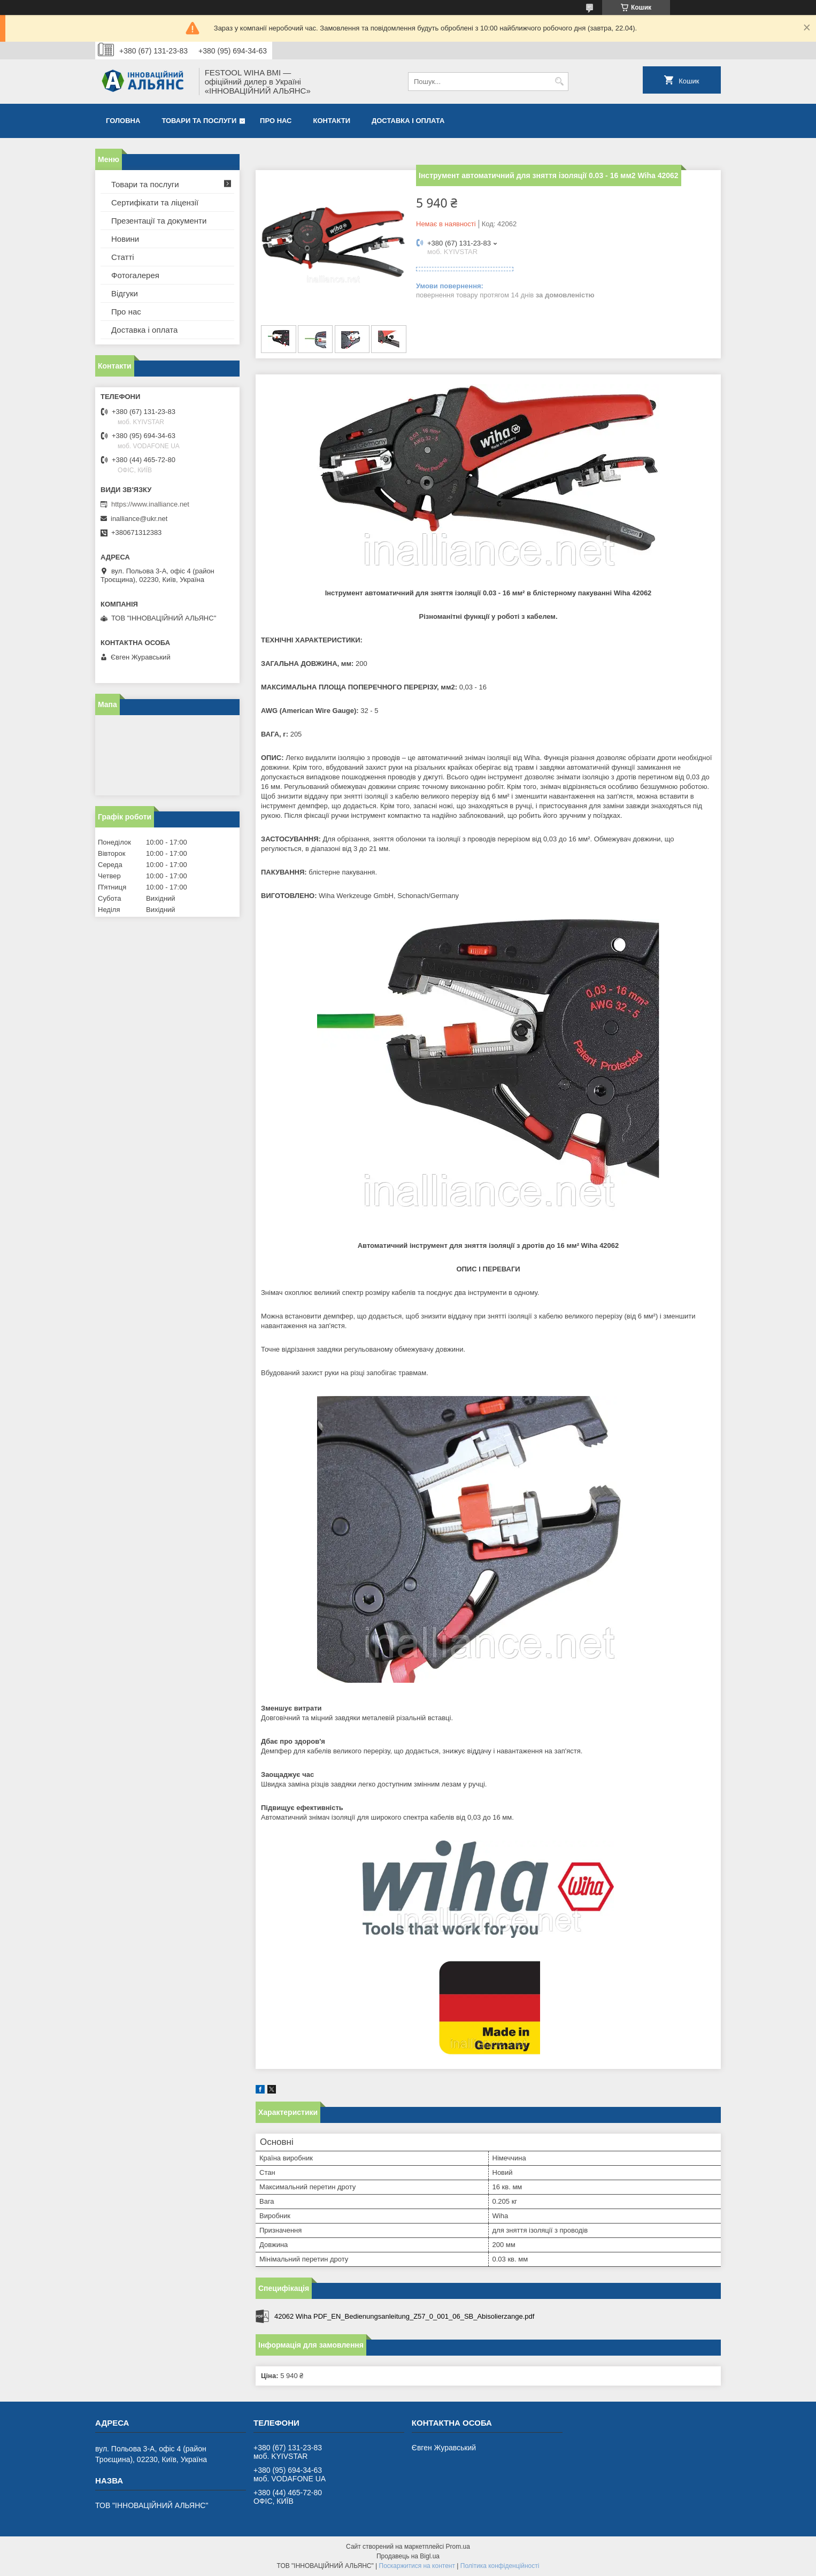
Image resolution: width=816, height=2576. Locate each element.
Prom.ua (458, 2546)
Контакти (332, 121)
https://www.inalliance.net (150, 504)
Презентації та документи (158, 220)
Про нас (275, 121)
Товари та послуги (198, 121)
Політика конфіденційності (500, 2566)
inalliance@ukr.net (139, 519)
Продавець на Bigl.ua (408, 2556)
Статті (122, 257)
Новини (125, 238)
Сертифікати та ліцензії (154, 202)
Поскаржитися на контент (417, 2566)
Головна (123, 121)
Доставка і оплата (408, 121)
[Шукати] (559, 81)
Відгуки (124, 293)
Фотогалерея (135, 275)
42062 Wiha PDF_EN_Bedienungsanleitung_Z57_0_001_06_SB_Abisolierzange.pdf (404, 2316)
